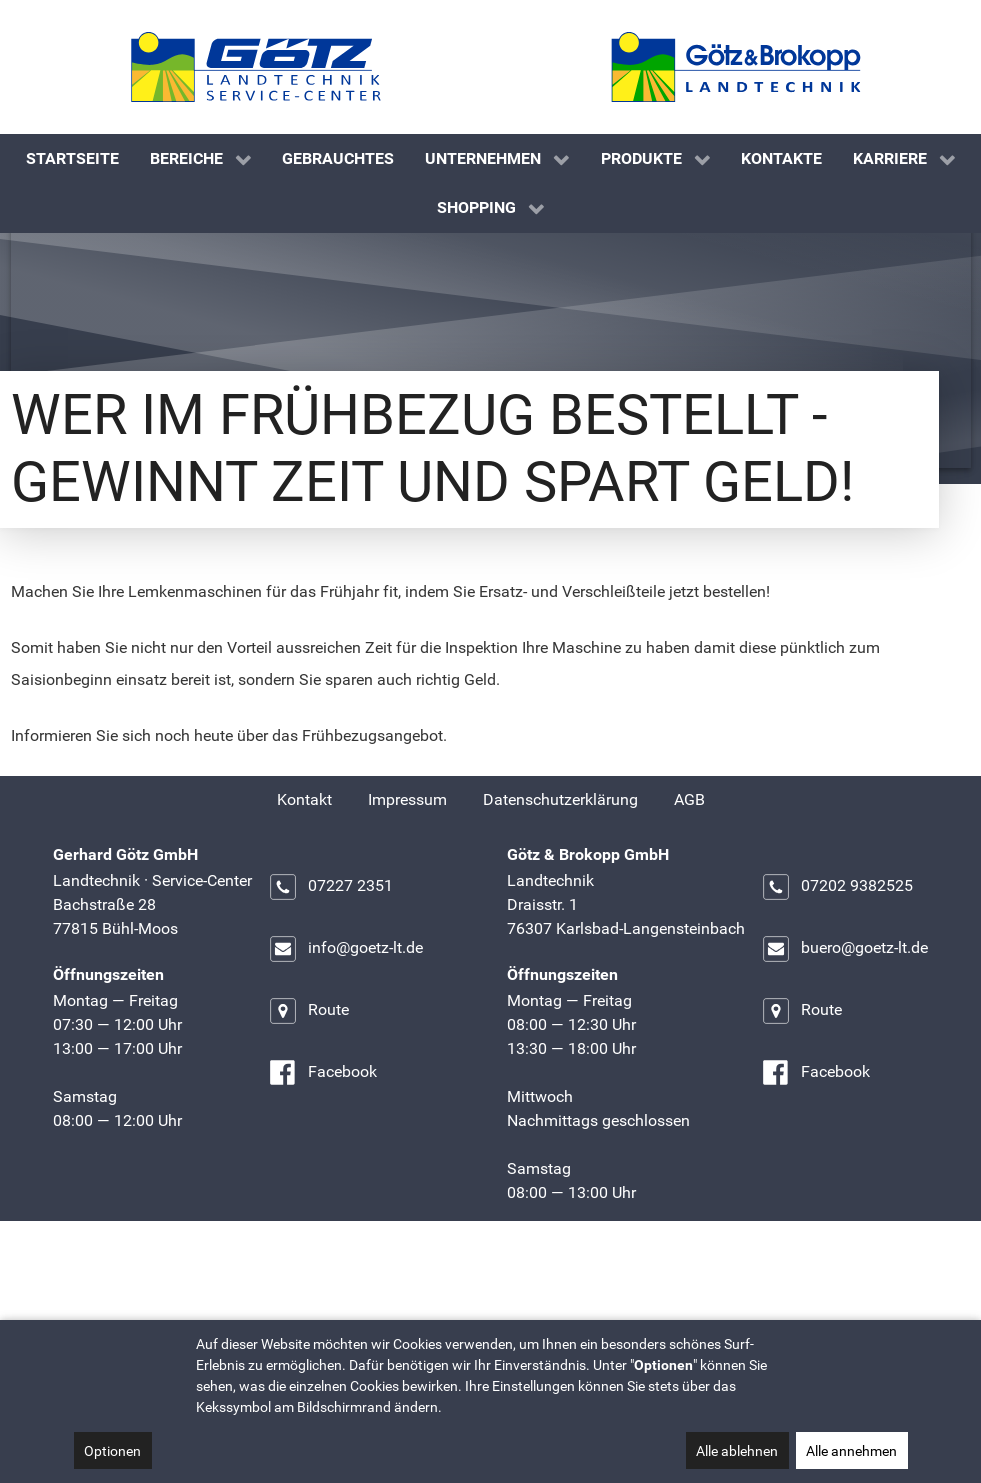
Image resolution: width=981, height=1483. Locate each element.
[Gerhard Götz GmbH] (256, 67)
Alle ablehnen (737, 1451)
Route (308, 1110)
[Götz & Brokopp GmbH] (736, 67)
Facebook (322, 1172)
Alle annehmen (851, 1451)
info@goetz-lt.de (345, 1048)
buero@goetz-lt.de (844, 1048)
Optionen (112, 1451)
